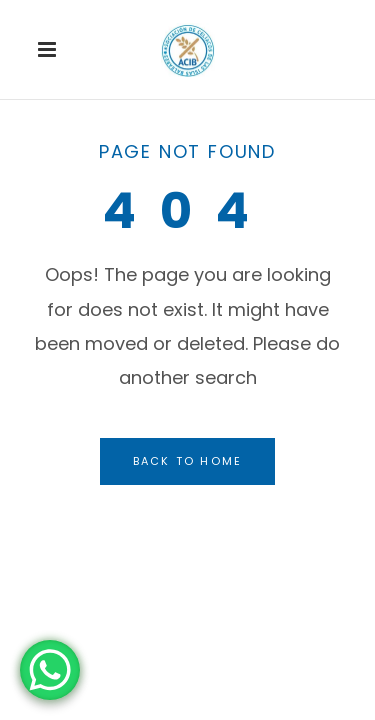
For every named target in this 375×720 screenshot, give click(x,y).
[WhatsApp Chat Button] (50, 670)
